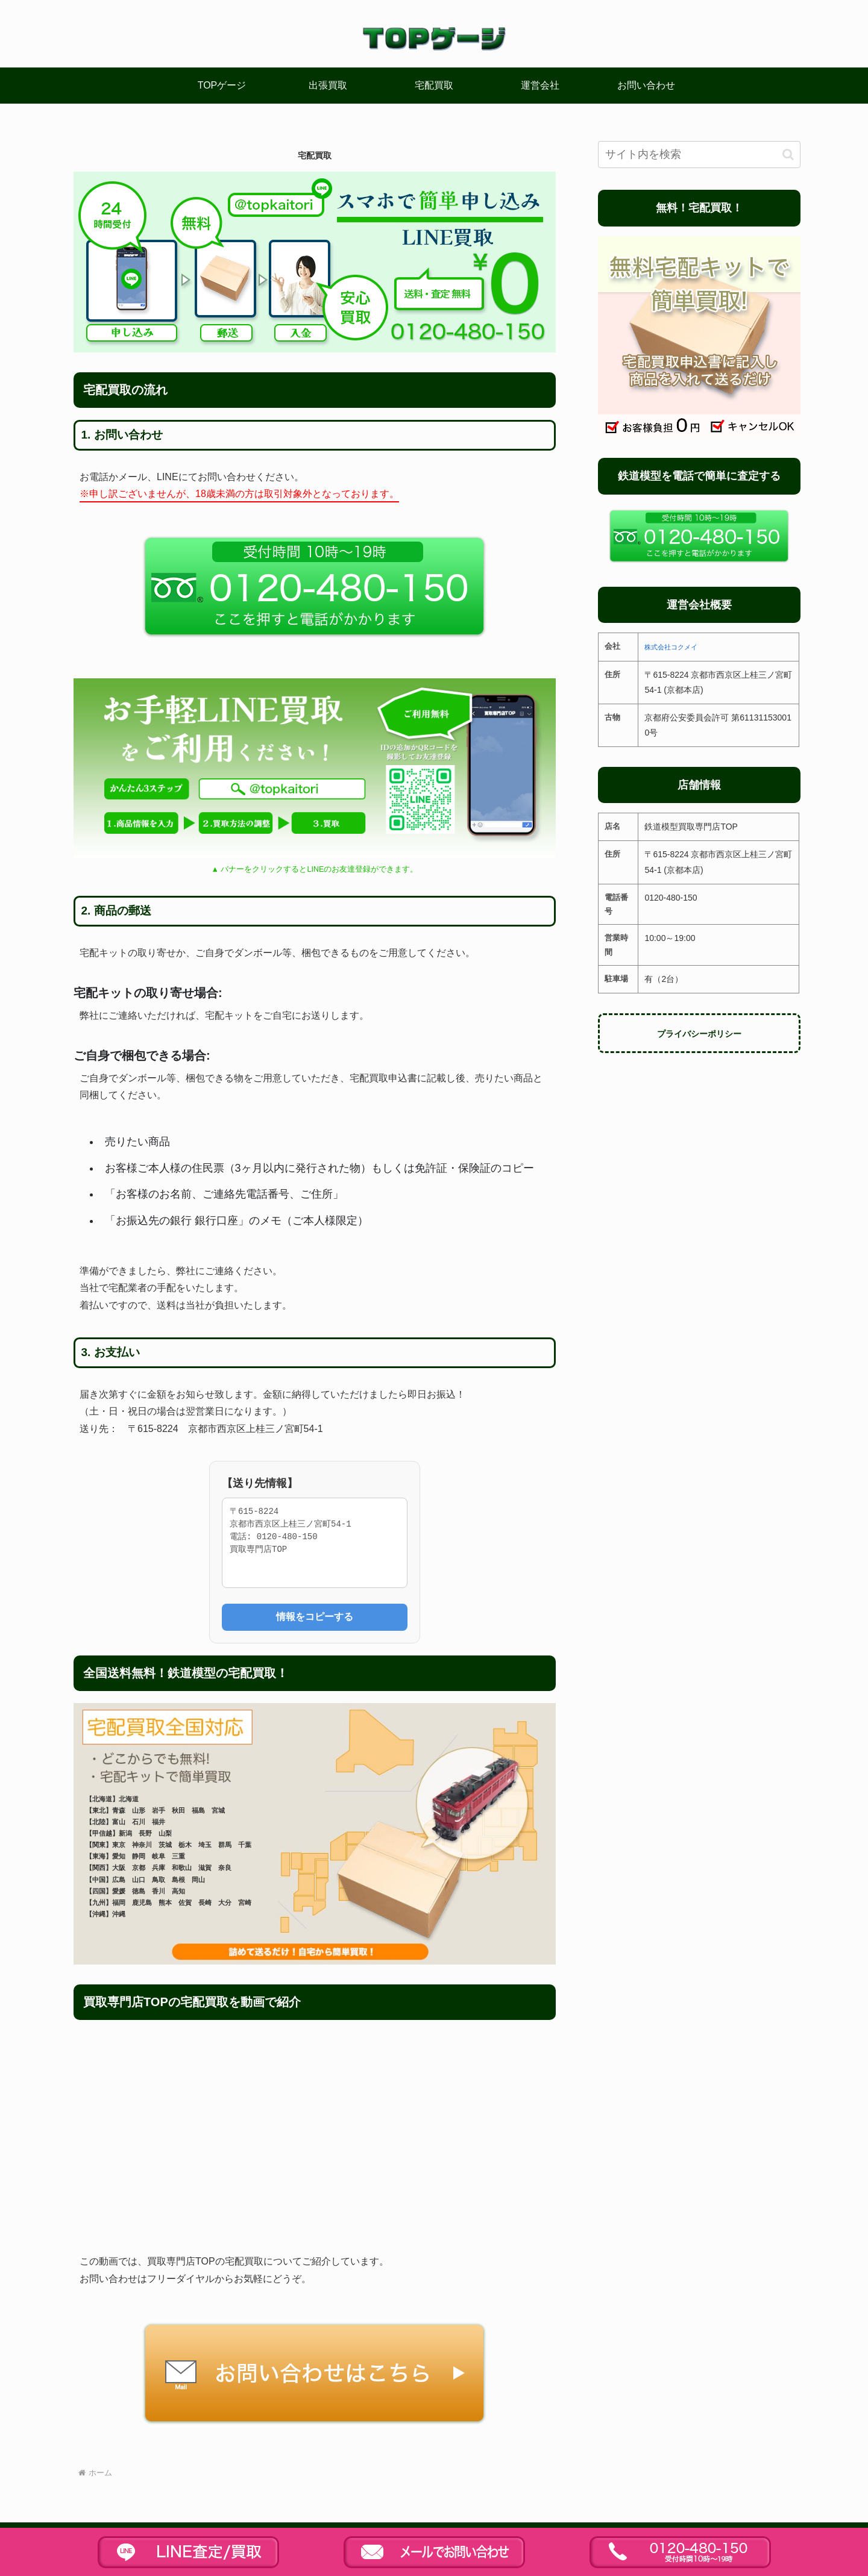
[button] (788, 154)
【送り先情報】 (260, 1483)
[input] (699, 154)
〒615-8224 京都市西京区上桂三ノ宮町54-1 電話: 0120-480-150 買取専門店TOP (314, 1543)
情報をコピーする (314, 1617)
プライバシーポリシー (699, 1034)
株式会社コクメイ (670, 647)
